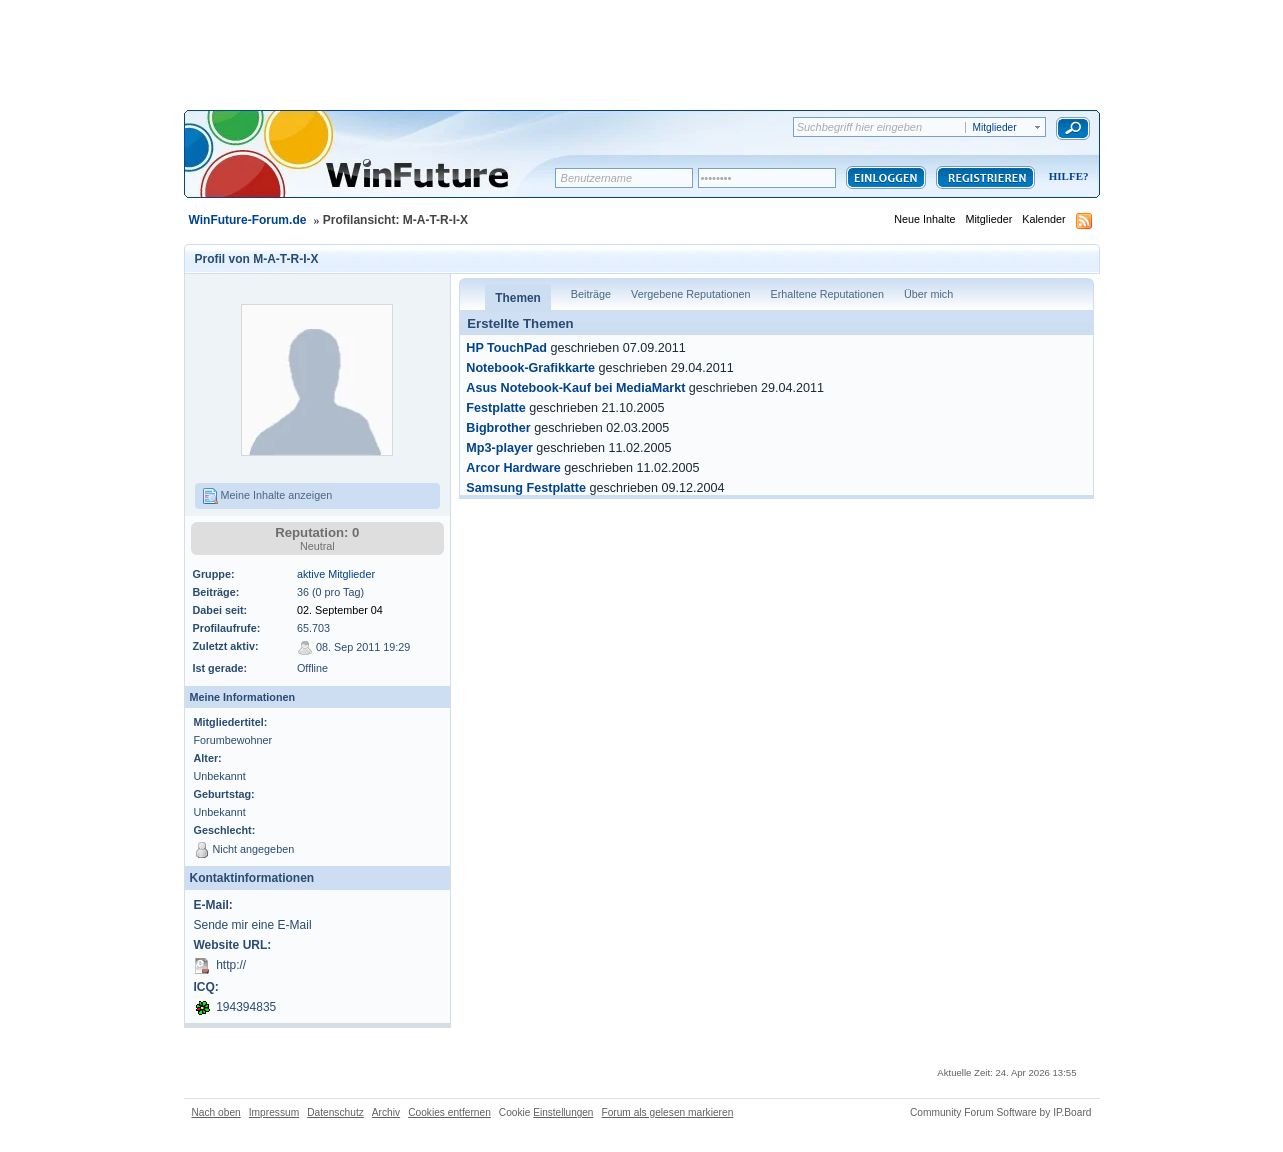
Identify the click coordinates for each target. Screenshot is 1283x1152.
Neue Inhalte (924, 219)
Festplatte (495, 408)
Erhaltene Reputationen (827, 294)
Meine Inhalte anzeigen (267, 496)
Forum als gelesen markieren (667, 1112)
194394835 (246, 1007)
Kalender (1043, 219)
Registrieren (985, 177)
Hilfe (1066, 176)
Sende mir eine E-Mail (253, 925)
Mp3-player (499, 448)
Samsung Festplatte (526, 488)
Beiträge (591, 294)
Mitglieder (988, 219)
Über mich (928, 294)
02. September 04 (340, 610)
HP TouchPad (506, 348)
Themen (518, 298)
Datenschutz (335, 1112)
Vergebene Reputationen (690, 294)
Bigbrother (498, 428)
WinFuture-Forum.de (248, 220)
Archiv (386, 1112)
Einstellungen (563, 1112)
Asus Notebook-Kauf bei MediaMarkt (575, 388)
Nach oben (216, 1112)
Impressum (274, 1112)
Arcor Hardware (513, 468)
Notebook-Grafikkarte (530, 368)
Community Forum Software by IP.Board (1001, 1112)
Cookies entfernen (449, 1112)
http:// (231, 965)
